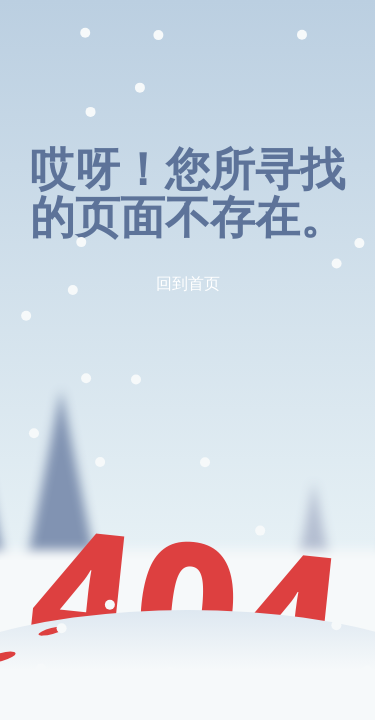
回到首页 (188, 283)
